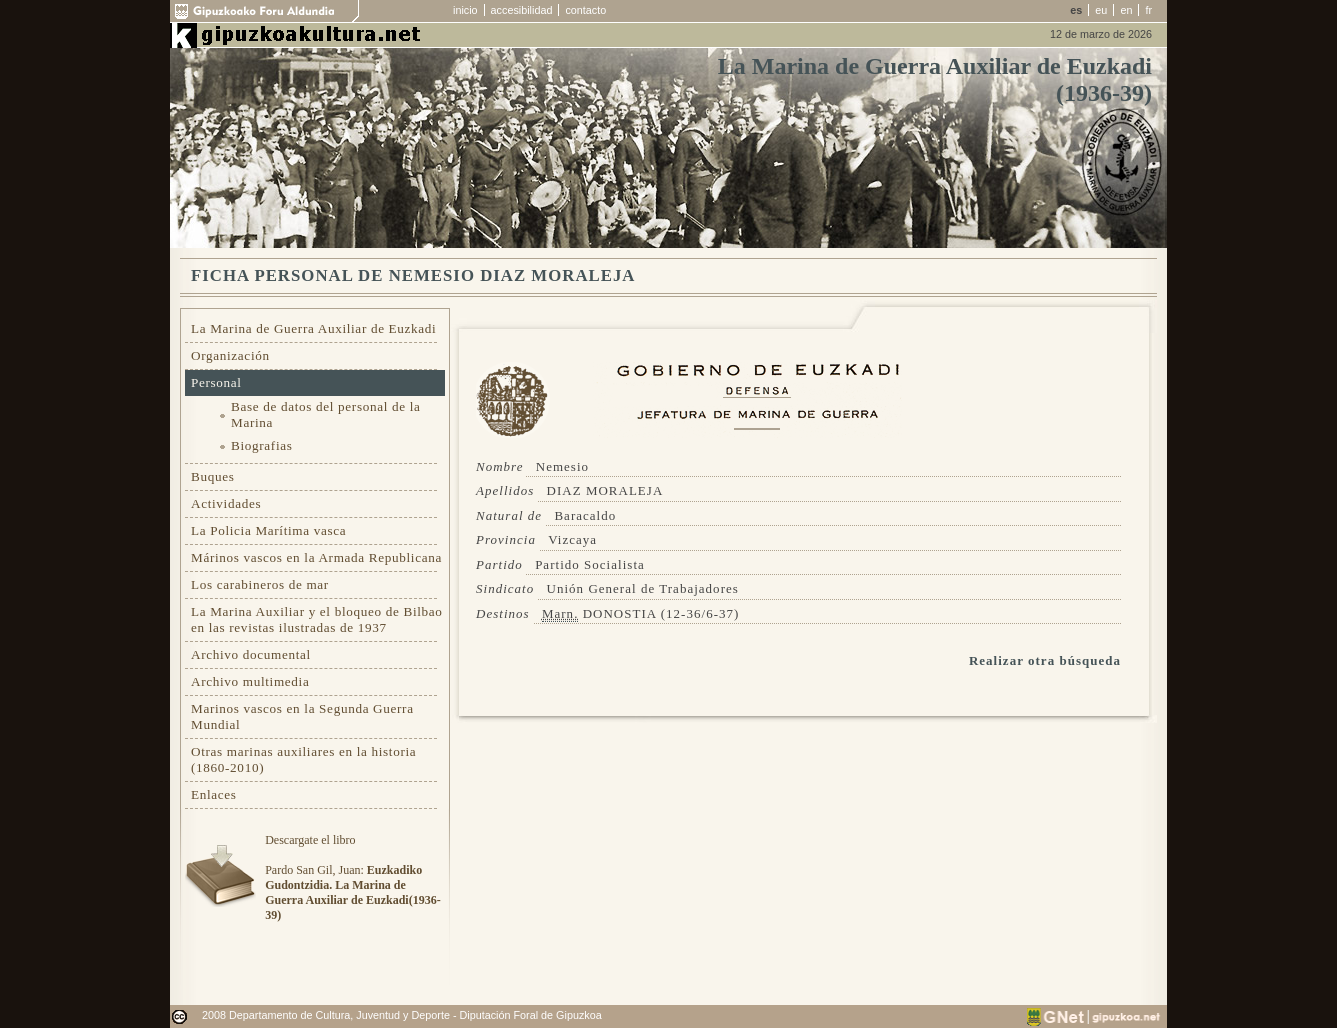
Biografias (262, 445)
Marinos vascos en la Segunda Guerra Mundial (302, 716)
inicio (465, 10)
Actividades (226, 503)
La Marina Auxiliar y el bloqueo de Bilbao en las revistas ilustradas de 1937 (317, 619)
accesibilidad (522, 10)
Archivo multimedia (250, 681)
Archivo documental (251, 654)
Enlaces (214, 794)
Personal (216, 382)
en (1126, 10)
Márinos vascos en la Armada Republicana (316, 557)
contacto (585, 10)
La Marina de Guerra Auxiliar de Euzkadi (313, 328)
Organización (230, 355)
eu (1101, 10)
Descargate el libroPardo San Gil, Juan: (352, 877)
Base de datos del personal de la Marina (326, 414)
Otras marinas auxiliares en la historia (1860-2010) (303, 759)
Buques (213, 476)
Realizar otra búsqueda (1045, 660)
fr (1148, 10)
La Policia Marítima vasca (268, 530)
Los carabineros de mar (260, 584)
